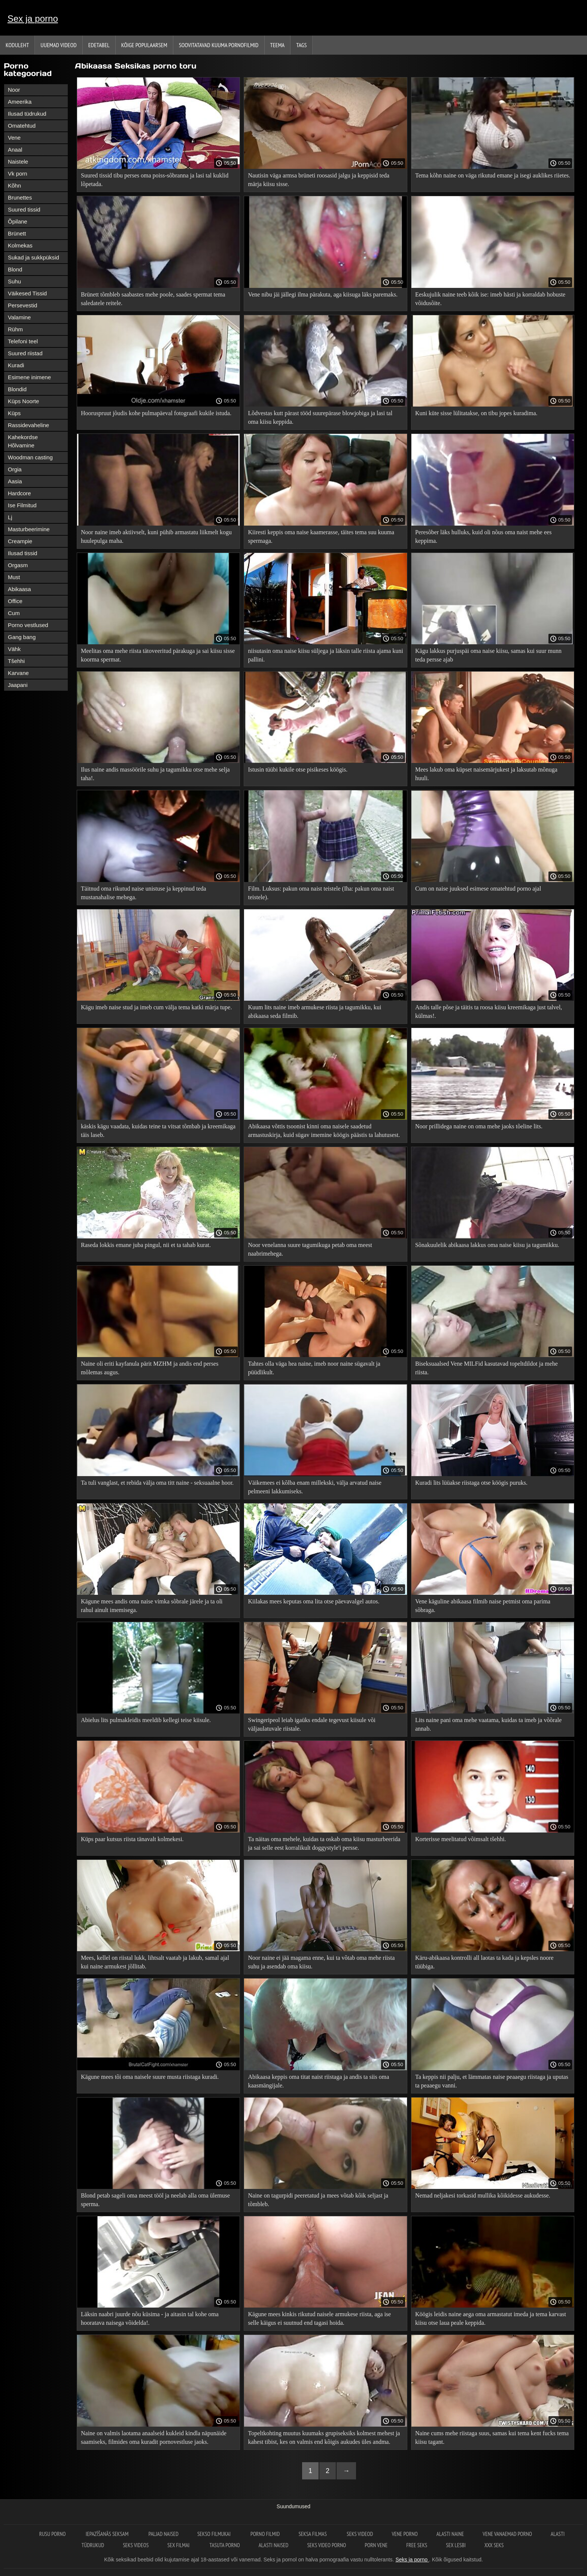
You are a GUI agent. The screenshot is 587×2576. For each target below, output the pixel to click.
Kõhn (14, 185)
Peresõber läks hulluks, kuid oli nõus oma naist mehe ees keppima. (483, 536)
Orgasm (18, 565)
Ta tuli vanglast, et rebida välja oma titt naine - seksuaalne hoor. (157, 1482)
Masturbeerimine (29, 529)
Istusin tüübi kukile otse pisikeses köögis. (297, 769)
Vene (14, 137)
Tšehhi (16, 661)
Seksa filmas (313, 2533)
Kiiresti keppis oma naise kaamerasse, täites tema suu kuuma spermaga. (321, 536)
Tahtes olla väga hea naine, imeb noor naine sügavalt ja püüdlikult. (314, 1367)
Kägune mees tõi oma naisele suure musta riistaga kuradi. (150, 2077)
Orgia (15, 469)
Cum (14, 613)
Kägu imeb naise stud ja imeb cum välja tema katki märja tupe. (156, 1007)
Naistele (18, 161)
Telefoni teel (23, 341)
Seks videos (136, 2545)
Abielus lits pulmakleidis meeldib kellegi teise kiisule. (146, 1720)
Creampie (20, 541)
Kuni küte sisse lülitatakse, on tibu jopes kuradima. (476, 413)
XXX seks (494, 2545)
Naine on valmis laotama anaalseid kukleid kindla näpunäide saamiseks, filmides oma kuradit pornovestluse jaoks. (153, 2437)
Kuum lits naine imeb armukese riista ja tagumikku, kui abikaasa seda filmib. (314, 1011)
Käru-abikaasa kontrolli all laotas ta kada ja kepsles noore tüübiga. (484, 1962)
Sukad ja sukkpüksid (33, 257)
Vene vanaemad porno (507, 2533)
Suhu (14, 281)
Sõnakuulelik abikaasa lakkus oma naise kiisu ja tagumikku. (487, 1245)
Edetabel (99, 45)
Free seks (416, 2545)
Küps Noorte (23, 401)
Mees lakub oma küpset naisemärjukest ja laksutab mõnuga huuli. (486, 773)
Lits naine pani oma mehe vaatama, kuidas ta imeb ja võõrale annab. (488, 1724)
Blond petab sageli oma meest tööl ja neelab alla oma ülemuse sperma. (155, 2199)
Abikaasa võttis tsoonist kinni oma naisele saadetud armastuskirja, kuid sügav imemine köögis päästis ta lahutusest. (324, 1130)
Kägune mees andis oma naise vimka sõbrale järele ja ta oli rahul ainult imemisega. (152, 1605)
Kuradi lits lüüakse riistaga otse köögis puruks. (471, 1482)
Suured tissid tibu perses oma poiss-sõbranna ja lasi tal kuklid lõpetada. (154, 179)
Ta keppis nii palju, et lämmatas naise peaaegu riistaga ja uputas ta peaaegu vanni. (491, 2081)
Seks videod (360, 2533)
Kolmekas (20, 245)
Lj (10, 517)
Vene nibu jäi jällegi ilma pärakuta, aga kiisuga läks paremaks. (322, 294)
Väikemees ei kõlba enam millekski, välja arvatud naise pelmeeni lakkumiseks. (314, 1486)
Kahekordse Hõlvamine (23, 441)
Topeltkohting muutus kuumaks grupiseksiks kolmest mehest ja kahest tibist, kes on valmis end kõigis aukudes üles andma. (324, 2437)
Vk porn (17, 173)
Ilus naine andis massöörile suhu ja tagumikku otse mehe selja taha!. (155, 773)
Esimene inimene (29, 377)
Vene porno (404, 2533)
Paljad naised (163, 2533)
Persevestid (22, 305)
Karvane (18, 673)
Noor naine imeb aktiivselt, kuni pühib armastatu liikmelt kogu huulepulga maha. (156, 536)
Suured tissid (24, 209)
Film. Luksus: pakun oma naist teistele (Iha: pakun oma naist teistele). (321, 892)
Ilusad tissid (22, 553)
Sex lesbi (456, 2545)
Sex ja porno (32, 18)
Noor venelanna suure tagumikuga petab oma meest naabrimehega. (310, 1249)
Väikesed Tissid (27, 293)
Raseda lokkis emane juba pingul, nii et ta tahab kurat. (146, 1245)
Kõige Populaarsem (144, 45)
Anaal (15, 149)
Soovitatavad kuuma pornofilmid (219, 45)
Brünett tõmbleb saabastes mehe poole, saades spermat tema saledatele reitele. (153, 298)
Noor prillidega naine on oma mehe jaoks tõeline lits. (478, 1126)
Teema (277, 45)
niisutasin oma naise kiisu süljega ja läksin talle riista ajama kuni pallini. (325, 655)
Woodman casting (30, 457)
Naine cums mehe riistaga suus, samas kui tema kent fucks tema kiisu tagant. (492, 2437)
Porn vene (376, 2545)
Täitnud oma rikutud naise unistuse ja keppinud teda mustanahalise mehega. (143, 892)
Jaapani (18, 685)
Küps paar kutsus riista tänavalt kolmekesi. (132, 1839)
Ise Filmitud (22, 505)
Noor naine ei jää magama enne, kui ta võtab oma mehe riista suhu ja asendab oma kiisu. (321, 1962)
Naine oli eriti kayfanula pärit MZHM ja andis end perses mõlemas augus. (149, 1367)
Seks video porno (326, 2545)
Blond (15, 269)
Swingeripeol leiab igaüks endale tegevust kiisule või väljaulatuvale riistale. (311, 1724)
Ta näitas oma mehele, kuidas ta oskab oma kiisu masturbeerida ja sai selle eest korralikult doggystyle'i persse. (324, 1843)
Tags (301, 45)
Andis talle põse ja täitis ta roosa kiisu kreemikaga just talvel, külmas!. (488, 1011)
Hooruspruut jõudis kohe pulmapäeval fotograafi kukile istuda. (156, 413)
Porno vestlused (28, 625)
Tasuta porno (225, 2545)
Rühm (15, 329)
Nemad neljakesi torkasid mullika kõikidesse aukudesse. (482, 2195)
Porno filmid (265, 2533)
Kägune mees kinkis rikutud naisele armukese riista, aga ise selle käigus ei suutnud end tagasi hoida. (319, 2318)
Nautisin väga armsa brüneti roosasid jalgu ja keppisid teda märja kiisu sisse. (318, 179)
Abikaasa (19, 589)
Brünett (17, 233)
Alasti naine (450, 2533)
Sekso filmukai (214, 2533)
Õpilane (17, 221)
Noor (14, 89)
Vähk (14, 649)
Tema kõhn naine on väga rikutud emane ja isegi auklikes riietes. (492, 175)
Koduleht (17, 45)
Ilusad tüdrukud (27, 113)
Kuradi (16, 365)
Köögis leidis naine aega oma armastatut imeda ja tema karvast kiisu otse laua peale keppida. (490, 2318)
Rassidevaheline (28, 425)
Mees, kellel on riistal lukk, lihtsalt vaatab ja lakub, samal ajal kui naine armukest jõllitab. (155, 1962)
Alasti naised (274, 2545)
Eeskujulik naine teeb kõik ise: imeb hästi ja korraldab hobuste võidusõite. (490, 298)
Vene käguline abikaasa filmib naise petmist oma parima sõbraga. (482, 1605)
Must (14, 577)
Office (15, 601)
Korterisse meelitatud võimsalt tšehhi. (460, 1839)
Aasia (15, 481)
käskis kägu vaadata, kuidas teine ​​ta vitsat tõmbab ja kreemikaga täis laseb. (158, 1130)
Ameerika (19, 101)
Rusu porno (53, 2533)
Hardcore (19, 493)
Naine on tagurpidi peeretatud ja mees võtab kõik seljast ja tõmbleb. (318, 2199)
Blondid (17, 389)
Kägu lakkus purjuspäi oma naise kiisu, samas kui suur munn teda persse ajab (488, 655)
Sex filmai (179, 2545)
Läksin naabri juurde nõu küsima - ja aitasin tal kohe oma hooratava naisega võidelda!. (150, 2318)
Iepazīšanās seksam (108, 2533)
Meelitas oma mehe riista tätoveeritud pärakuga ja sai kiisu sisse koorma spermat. (158, 655)
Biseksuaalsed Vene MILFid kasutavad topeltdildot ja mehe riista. (486, 1367)
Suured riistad (25, 353)
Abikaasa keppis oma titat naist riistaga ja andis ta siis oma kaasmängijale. (318, 2081)
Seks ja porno (412, 2560)
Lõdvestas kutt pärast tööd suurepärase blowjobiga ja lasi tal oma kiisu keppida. (320, 417)
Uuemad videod (58, 45)
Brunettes (20, 197)
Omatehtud (22, 125)
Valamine (19, 317)
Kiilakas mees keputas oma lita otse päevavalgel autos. (313, 1601)
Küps (14, 413)
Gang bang (22, 637)
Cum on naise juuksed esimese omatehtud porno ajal (478, 888)
